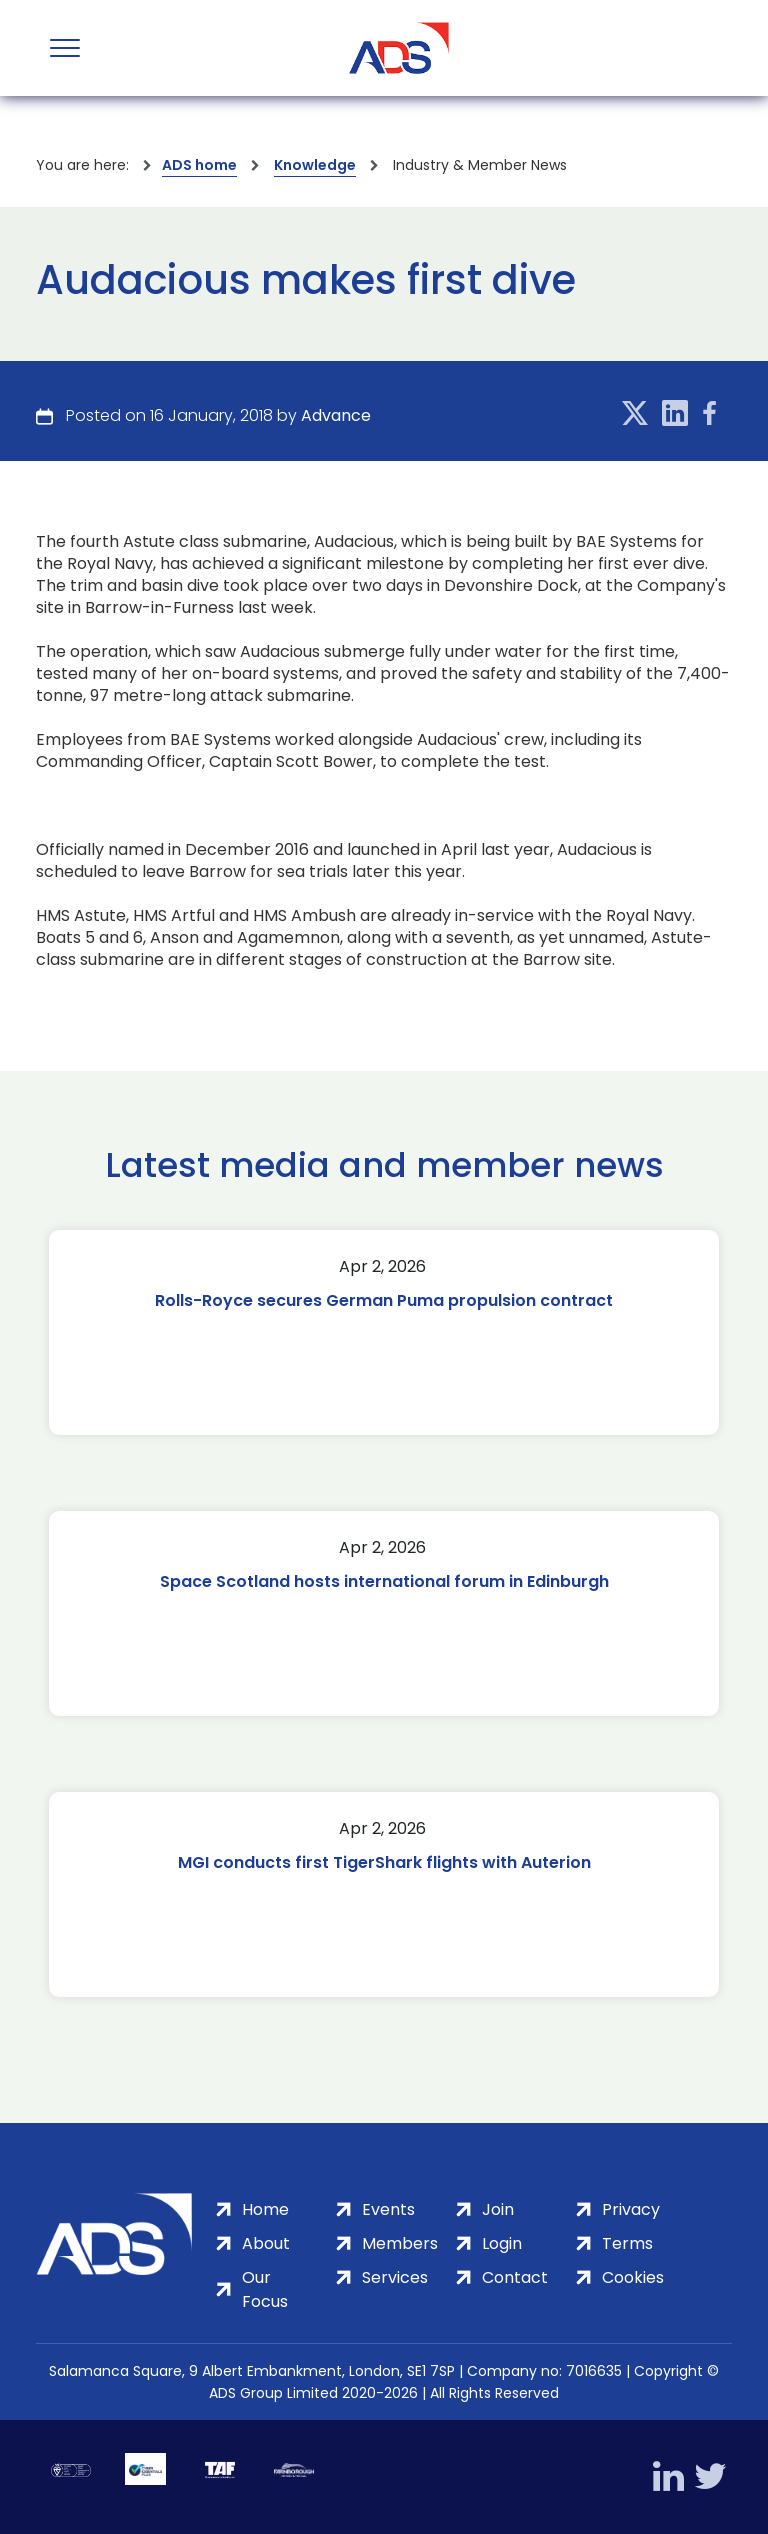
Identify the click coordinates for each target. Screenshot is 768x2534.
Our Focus (265, 2289)
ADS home (199, 165)
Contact (515, 2277)
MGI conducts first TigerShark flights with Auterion (384, 1862)
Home (265, 2209)
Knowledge (315, 165)
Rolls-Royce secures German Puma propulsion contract (384, 1300)
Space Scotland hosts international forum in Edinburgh (384, 1581)
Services (395, 2277)
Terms (627, 2243)
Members (400, 2243)
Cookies (633, 2277)
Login (502, 2243)
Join (498, 2209)
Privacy (631, 2209)
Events (388, 2209)
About (266, 2243)
